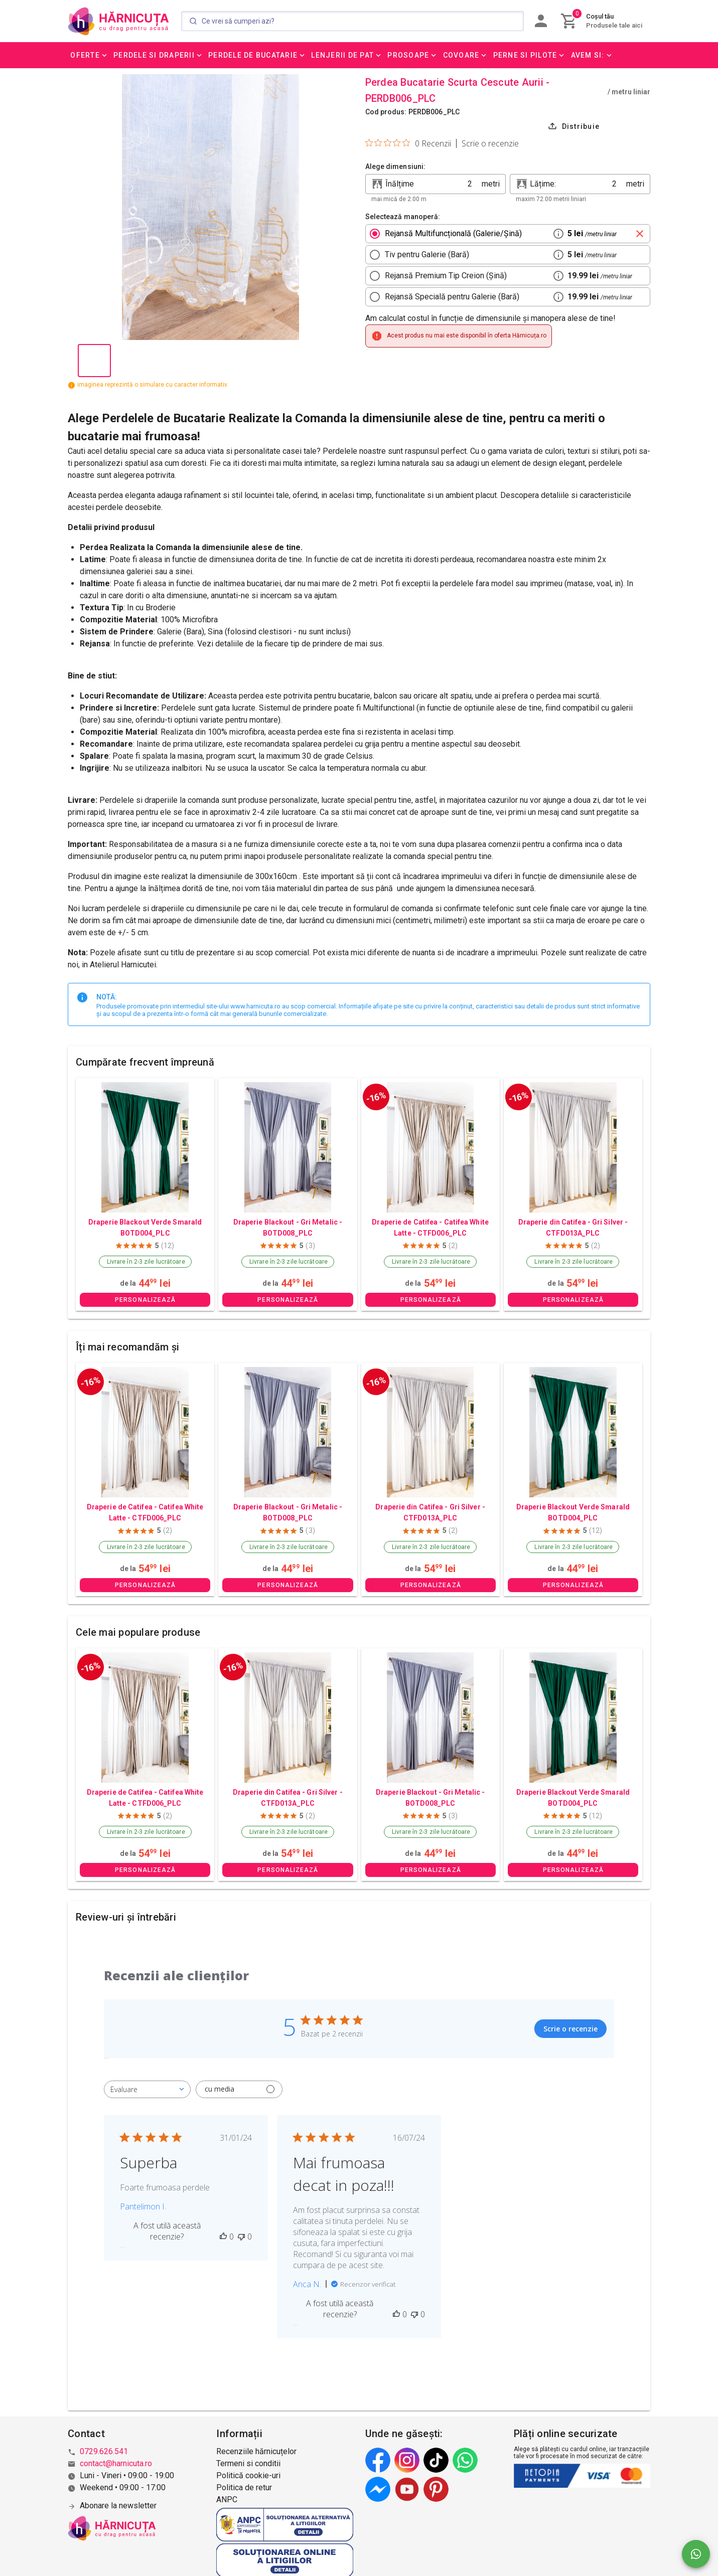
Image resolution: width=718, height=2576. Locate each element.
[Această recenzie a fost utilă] (223, 2236)
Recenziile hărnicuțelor (256, 2451)
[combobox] (147, 2089)
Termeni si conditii (248, 2463)
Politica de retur (244, 2487)
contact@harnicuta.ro (116, 2463)
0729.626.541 (104, 2451)
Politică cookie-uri (248, 2475)
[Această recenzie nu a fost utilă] (241, 2236)
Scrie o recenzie (490, 143)
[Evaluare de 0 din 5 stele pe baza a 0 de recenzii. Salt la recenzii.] (408, 142)
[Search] (352, 21)
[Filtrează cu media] (239, 2089)
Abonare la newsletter (118, 2505)
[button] (89, 55)
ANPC (226, 2499)
